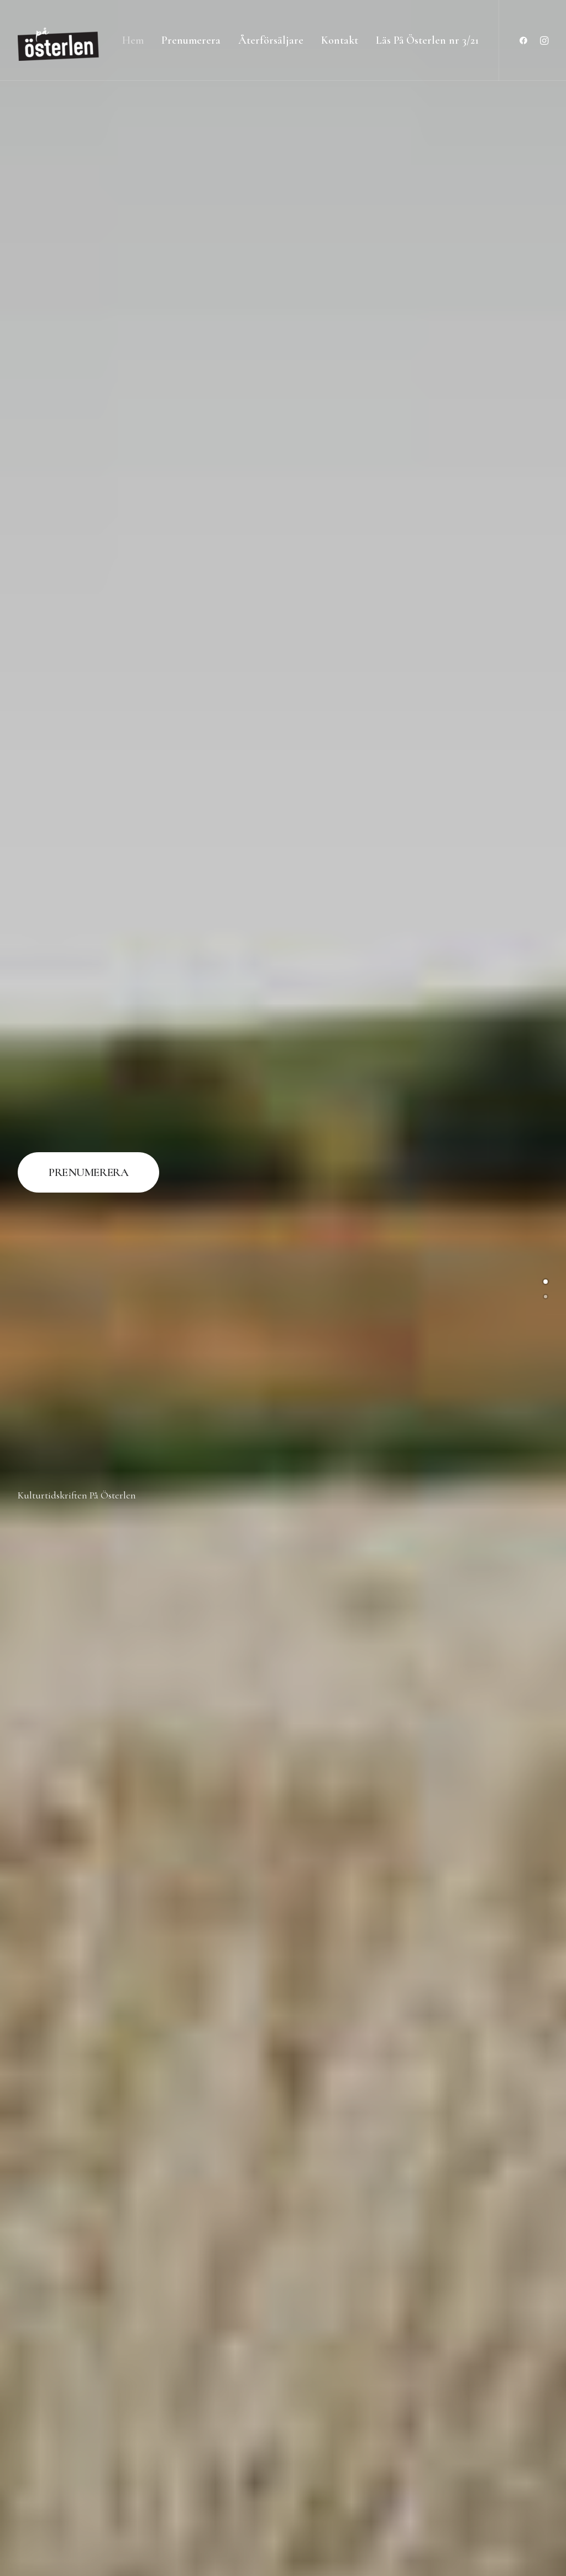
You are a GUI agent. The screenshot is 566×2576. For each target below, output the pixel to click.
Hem (133, 40)
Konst (420, 1525)
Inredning (146, 1525)
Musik (420, 1992)
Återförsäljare (270, 40)
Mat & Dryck (145, 1992)
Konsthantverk (145, 1759)
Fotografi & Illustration (145, 1291)
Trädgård (145, 2459)
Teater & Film (420, 2226)
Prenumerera (191, 40)
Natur (145, 2226)
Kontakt (339, 40)
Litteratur (420, 1759)
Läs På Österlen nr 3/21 (427, 40)
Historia (420, 1291)
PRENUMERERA (88, 181)
